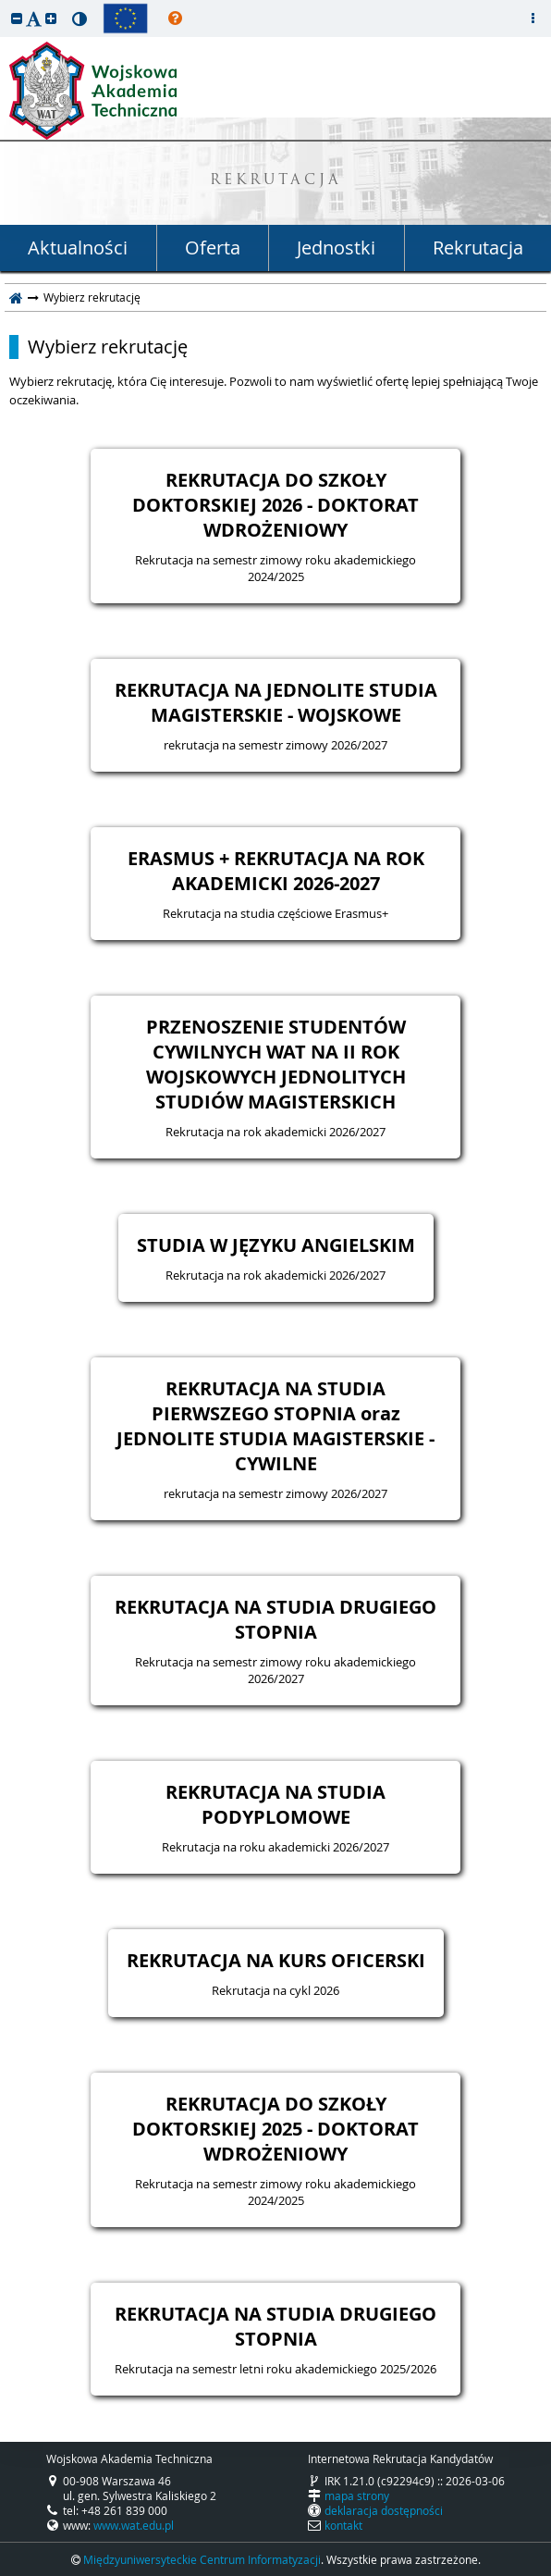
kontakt (343, 2525)
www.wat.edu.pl (133, 2525)
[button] (16, 18)
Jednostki (336, 247)
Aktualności (78, 247)
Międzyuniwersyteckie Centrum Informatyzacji (202, 2559)
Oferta (212, 247)
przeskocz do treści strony (4, 4)
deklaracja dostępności (383, 2510)
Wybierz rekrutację (108, 347)
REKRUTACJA (276, 181)
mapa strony (356, 2495)
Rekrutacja (478, 247)
